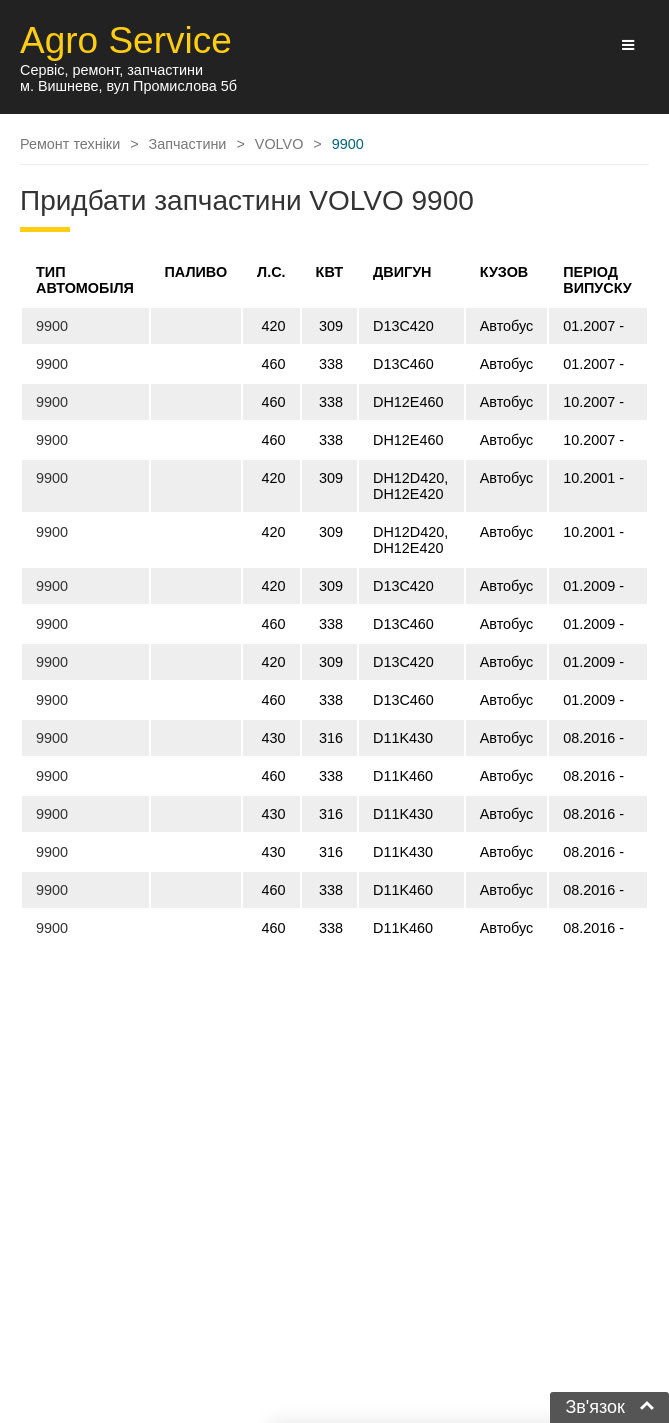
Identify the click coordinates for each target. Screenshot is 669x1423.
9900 (52, 326)
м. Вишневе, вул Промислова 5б (128, 86)
